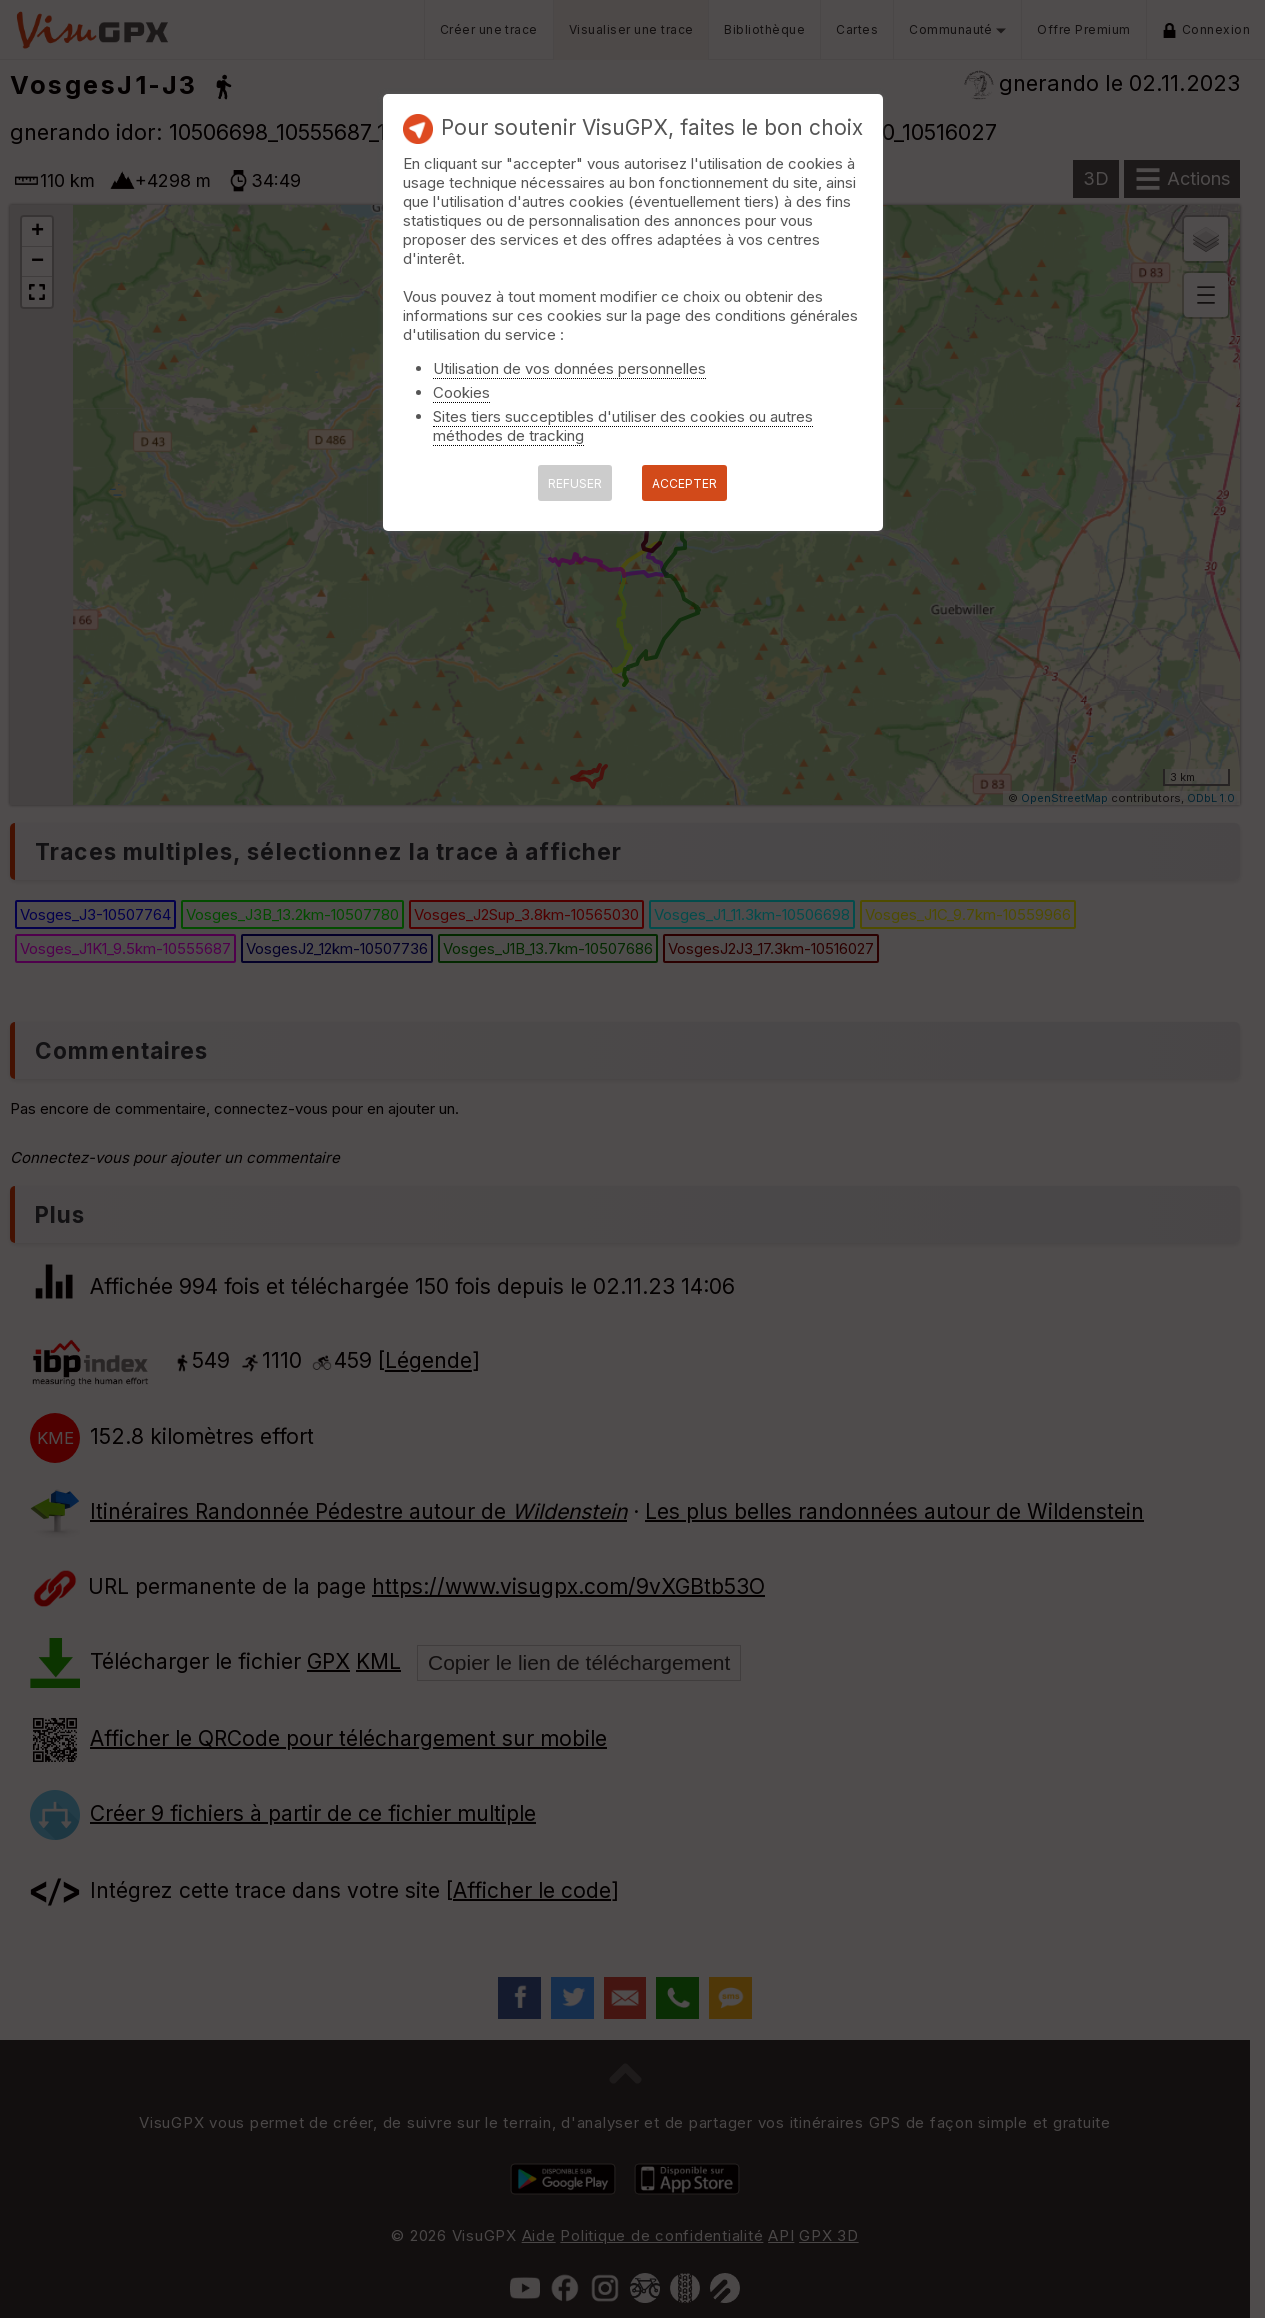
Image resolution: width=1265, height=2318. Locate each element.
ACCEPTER (684, 483)
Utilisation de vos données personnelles (569, 368)
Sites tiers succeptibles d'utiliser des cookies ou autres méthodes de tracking (623, 426)
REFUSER (575, 483)
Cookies (461, 392)
